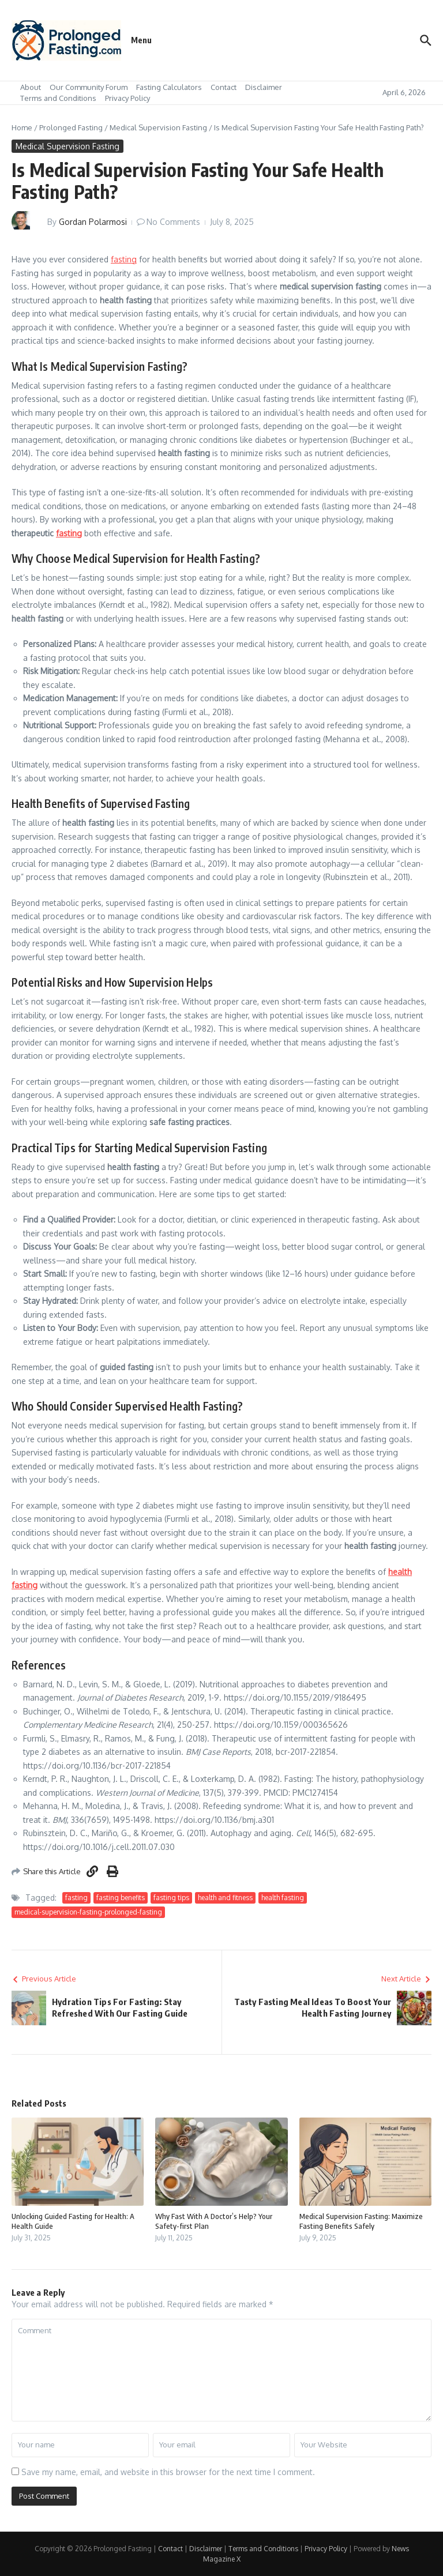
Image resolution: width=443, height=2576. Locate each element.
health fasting (282, 1897)
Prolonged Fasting (71, 127)
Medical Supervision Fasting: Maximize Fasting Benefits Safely (361, 2221)
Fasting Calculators (169, 87)
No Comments (173, 222)
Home (22, 127)
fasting (124, 259)
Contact (223, 87)
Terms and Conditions (58, 98)
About (30, 87)
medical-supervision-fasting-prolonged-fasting (88, 1912)
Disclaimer (263, 87)
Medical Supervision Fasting (158, 127)
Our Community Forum (88, 87)
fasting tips (171, 1897)
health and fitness (225, 1897)
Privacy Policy (127, 98)
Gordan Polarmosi (93, 222)
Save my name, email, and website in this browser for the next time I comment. (168, 2472)
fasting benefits (120, 1897)
